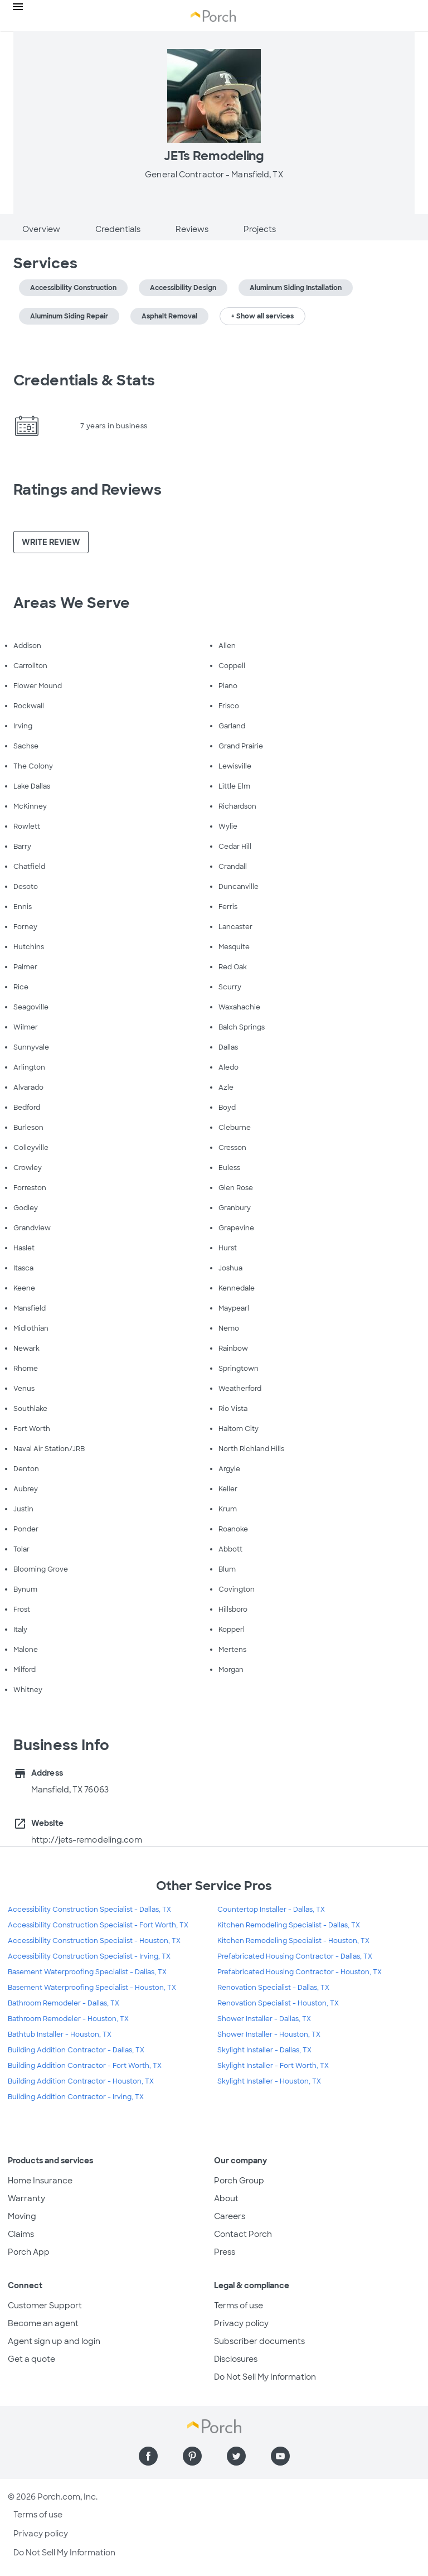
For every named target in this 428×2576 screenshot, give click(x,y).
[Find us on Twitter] (236, 2456)
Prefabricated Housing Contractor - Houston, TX (299, 1972)
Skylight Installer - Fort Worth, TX (273, 2065)
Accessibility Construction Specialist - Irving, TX (89, 1956)
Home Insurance (40, 2181)
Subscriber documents (259, 2341)
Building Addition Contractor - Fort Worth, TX (85, 2065)
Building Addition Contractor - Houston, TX (81, 2081)
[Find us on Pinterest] (192, 2456)
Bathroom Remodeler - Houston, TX (68, 2018)
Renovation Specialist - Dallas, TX (273, 1987)
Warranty (26, 2198)
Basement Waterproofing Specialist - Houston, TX (92, 1987)
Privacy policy (241, 2323)
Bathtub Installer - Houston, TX (59, 2034)
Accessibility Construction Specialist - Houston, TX (94, 1940)
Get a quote (31, 2359)
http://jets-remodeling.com (86, 1840)
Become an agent (43, 2323)
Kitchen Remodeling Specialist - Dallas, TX (288, 1925)
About (226, 2198)
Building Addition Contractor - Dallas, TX (76, 2050)
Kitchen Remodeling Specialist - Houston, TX (293, 1940)
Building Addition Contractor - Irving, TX (76, 2096)
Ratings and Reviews (87, 489)
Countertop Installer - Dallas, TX (271, 1909)
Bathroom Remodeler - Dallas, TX (63, 2003)
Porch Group (239, 2181)
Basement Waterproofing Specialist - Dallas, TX (87, 1972)
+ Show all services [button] (262, 316)
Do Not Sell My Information (265, 2377)
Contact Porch (243, 2234)
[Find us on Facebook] (148, 2456)
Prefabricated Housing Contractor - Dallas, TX (294, 1956)
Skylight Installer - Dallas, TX (264, 2050)
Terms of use (238, 2305)
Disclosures (235, 2359)
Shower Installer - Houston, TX (268, 2034)
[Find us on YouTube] (280, 2456)
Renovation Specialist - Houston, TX (278, 2003)
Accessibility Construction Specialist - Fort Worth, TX (98, 1925)
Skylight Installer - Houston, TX (269, 2081)
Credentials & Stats (84, 380)
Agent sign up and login (54, 2341)
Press (224, 2252)
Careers (229, 2216)
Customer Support (45, 2305)
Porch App (29, 2252)
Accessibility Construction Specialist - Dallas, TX (89, 1909)
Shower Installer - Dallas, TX (264, 2018)
